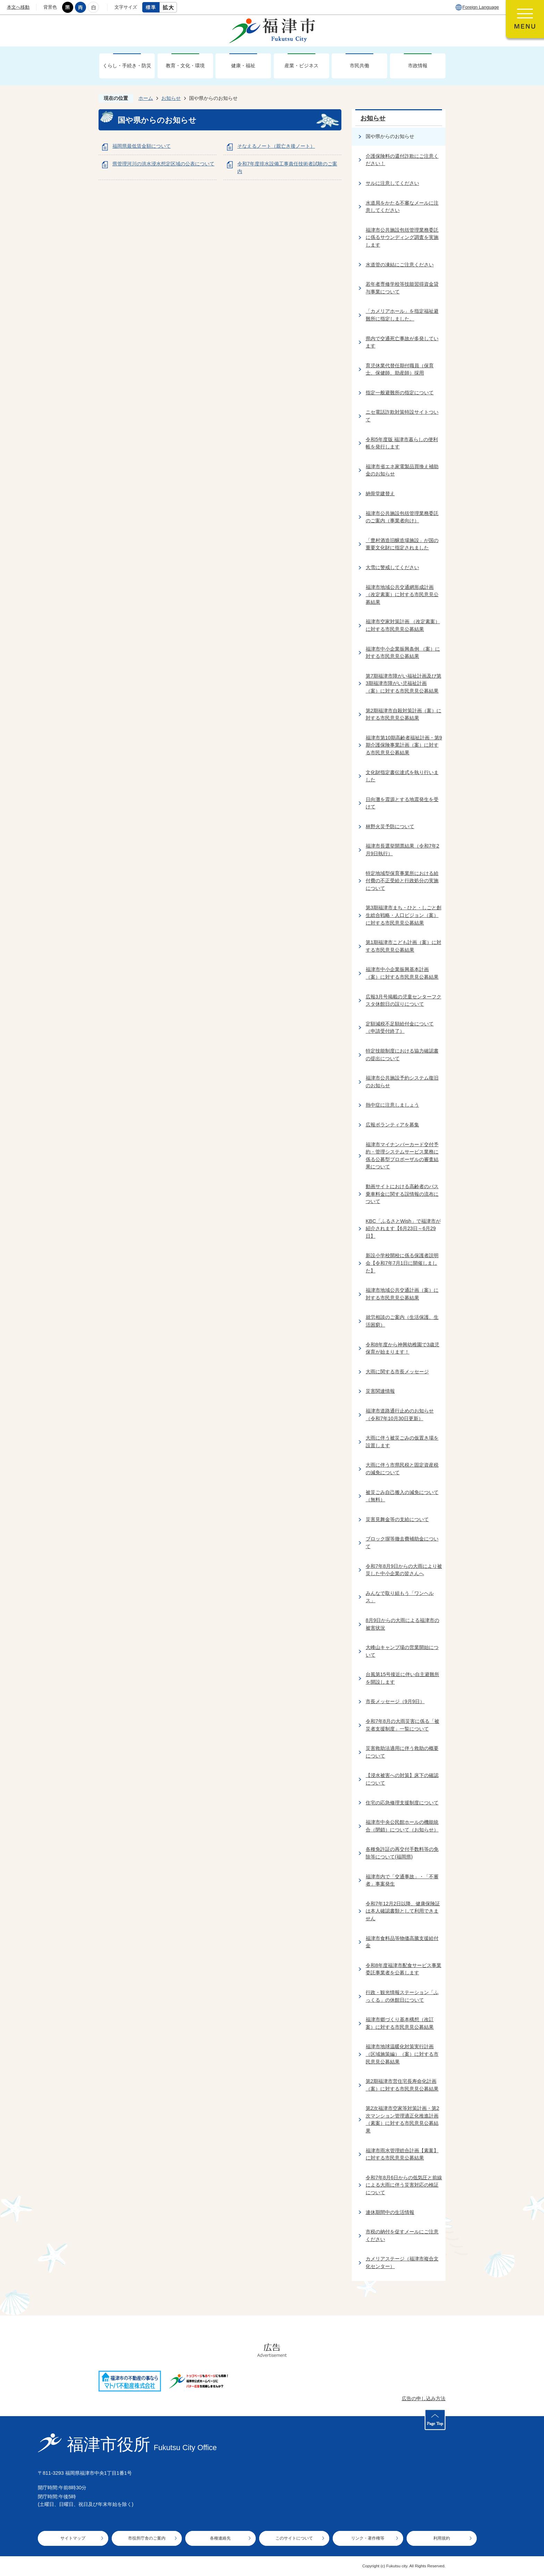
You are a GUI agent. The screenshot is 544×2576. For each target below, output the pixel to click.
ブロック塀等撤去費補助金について (402, 1542)
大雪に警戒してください (392, 567)
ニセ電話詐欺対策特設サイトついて (402, 415)
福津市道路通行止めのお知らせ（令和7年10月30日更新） (400, 1414)
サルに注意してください (392, 183)
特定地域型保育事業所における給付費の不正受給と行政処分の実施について (402, 880)
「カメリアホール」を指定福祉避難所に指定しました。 (402, 314)
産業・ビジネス (301, 65)
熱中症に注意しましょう (392, 1105)
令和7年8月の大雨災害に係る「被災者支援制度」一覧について (402, 1725)
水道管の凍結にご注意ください (400, 264)
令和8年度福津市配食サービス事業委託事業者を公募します (403, 1969)
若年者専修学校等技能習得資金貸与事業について (402, 287)
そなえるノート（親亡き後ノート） (276, 146)
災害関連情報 (380, 1391)
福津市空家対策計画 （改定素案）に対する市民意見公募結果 (403, 625)
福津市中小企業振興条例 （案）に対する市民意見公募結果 (403, 652)
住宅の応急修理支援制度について (402, 1802)
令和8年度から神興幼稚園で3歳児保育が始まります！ (402, 1348)
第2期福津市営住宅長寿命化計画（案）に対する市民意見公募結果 (402, 2085)
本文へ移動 (18, 7)
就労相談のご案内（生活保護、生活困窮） (402, 1321)
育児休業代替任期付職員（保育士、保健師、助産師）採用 (400, 369)
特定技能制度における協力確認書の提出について (402, 1054)
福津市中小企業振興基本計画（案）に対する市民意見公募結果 (402, 973)
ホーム (145, 98)
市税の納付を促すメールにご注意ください (402, 2235)
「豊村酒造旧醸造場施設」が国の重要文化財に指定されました (402, 544)
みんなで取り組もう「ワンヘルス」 (400, 1597)
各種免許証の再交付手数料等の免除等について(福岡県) (402, 1853)
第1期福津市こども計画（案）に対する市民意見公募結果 (403, 946)
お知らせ (171, 98)
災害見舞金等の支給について (397, 1519)
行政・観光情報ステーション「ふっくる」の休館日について (402, 1996)
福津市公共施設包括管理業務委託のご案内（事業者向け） (402, 517)
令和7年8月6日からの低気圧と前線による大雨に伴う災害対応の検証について (404, 2185)
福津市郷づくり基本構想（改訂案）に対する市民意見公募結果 (400, 2023)
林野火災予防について (390, 826)
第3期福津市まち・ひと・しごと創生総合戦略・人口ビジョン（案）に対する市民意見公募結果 (403, 915)
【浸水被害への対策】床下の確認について (402, 1779)
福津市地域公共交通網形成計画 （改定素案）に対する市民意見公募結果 (402, 594)
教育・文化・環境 (185, 65)
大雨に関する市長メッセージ (397, 1371)
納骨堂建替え (380, 493)
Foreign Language (480, 7)
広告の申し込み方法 (423, 2398)
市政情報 (417, 65)
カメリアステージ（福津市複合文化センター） (402, 2262)
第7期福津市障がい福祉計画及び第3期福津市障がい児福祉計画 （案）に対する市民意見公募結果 (403, 683)
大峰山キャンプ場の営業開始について (402, 1651)
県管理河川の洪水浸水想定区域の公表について (163, 163)
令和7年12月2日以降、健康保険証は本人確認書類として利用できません (403, 1911)
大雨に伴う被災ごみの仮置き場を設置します (402, 1441)
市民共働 (359, 65)
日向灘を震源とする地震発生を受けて (402, 803)
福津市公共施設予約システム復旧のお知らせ (402, 1081)
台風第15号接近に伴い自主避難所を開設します (402, 1678)
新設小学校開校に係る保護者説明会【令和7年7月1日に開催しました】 (402, 1263)
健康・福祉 (243, 65)
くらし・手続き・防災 (127, 65)
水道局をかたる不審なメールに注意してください (402, 206)
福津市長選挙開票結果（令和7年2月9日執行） (402, 849)
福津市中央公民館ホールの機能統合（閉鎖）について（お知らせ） (402, 1825)
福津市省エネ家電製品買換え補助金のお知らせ (402, 470)
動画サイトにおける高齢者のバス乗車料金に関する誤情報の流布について (402, 1194)
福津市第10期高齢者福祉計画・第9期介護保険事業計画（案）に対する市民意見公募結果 (404, 745)
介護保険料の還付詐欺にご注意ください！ (402, 159)
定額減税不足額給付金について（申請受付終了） (400, 1027)
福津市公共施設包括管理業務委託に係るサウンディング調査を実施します (402, 237)
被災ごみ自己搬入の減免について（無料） (402, 1496)
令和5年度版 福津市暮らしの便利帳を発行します (402, 443)
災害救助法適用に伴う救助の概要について (402, 1752)
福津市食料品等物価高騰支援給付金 (402, 1942)
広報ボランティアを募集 (392, 1124)
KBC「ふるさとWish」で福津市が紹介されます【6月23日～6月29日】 (403, 1228)
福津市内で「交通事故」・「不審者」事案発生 (402, 1880)
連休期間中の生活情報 (390, 2212)
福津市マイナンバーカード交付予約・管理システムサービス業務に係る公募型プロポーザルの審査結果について (402, 1156)
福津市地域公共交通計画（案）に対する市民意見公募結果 (402, 1293)
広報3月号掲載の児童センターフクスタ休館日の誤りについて (403, 1000)
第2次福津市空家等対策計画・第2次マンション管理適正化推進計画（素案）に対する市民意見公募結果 (402, 2119)
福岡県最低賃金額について (141, 146)
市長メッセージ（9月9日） (395, 1701)
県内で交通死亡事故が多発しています (402, 342)
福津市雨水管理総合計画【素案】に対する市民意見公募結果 (402, 2154)
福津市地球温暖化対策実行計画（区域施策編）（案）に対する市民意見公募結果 (402, 2054)
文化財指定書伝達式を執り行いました (402, 776)
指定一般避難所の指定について (400, 392)
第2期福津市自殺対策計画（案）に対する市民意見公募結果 (403, 714)
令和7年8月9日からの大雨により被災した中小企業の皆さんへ (404, 1570)
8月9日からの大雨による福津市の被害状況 (402, 1624)
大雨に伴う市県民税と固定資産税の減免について (402, 1468)
